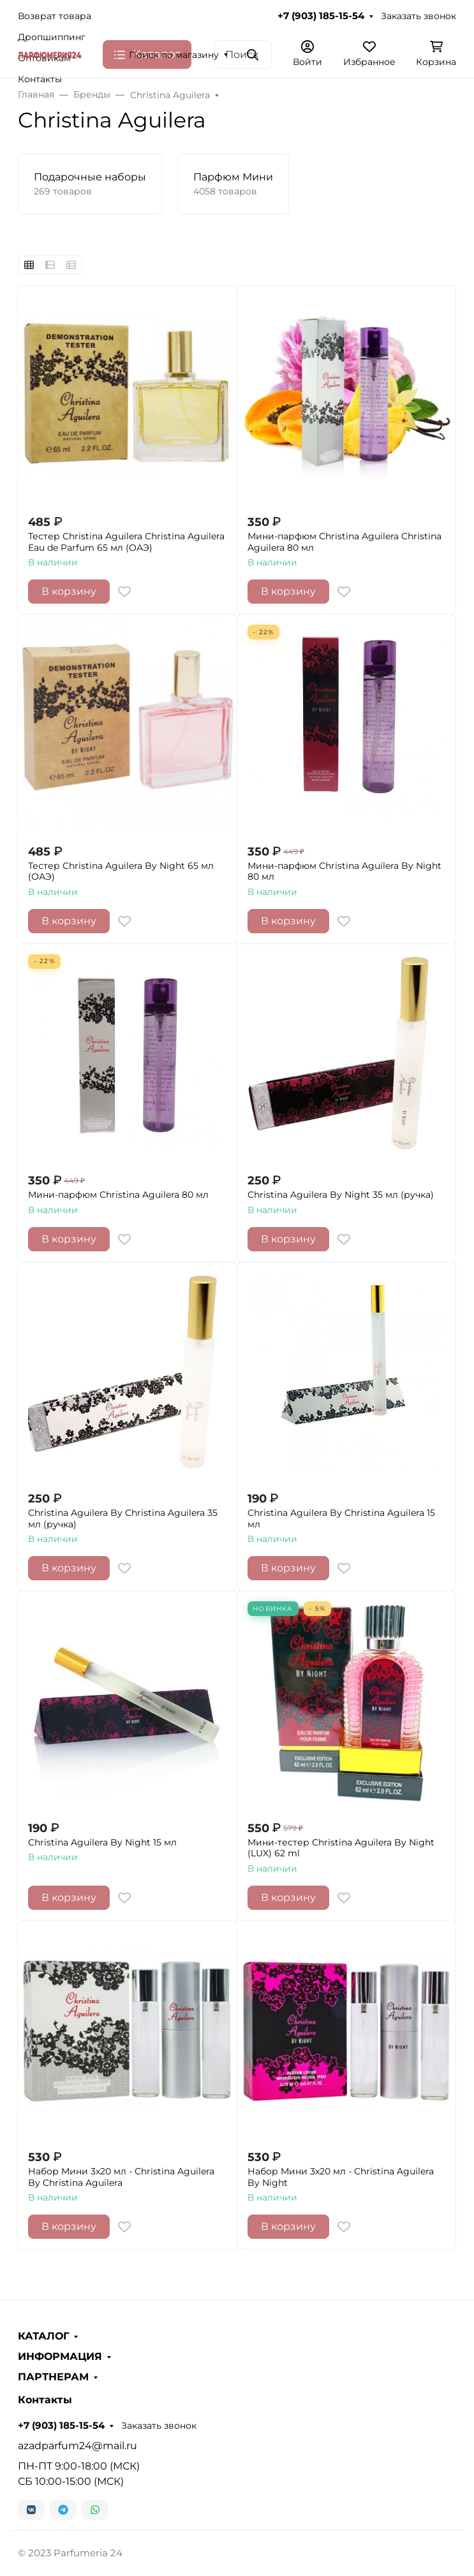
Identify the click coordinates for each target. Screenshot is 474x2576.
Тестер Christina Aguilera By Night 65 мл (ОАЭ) (121, 872)
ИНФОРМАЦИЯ (60, 2357)
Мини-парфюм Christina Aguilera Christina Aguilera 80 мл (344, 542)
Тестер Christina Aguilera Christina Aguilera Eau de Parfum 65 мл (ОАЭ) (126, 542)
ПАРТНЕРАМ (53, 2377)
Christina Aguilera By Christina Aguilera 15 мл (341, 1519)
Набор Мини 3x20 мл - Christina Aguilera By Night (341, 2177)
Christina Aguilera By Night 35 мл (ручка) (341, 1195)
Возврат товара (54, 16)
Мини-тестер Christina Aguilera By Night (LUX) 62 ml (341, 1848)
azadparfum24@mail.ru (77, 2446)
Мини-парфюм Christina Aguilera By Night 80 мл (344, 872)
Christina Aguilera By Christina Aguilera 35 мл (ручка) (123, 1519)
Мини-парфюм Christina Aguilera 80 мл (118, 1195)
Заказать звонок (418, 16)
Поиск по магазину (174, 55)
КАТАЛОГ (43, 2336)
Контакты (40, 79)
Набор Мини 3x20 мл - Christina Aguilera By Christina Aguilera (121, 2177)
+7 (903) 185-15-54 (321, 16)
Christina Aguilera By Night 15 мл (102, 1842)
